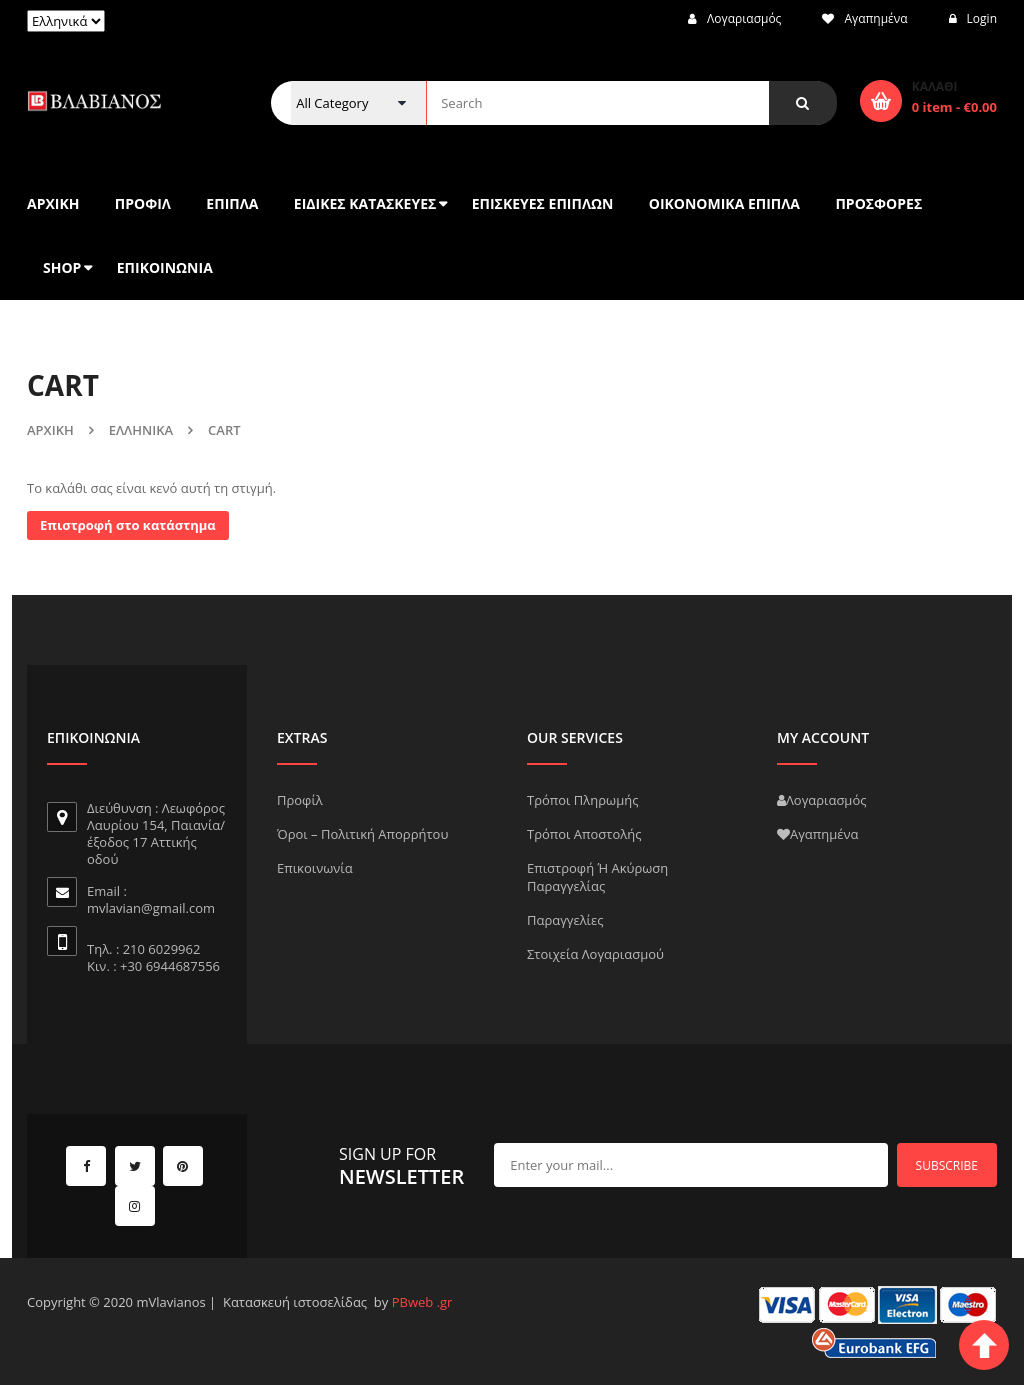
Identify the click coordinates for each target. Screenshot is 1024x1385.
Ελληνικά (141, 430)
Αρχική (50, 430)
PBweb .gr (422, 1302)
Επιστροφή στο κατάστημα (128, 525)
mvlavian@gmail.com (151, 908)
